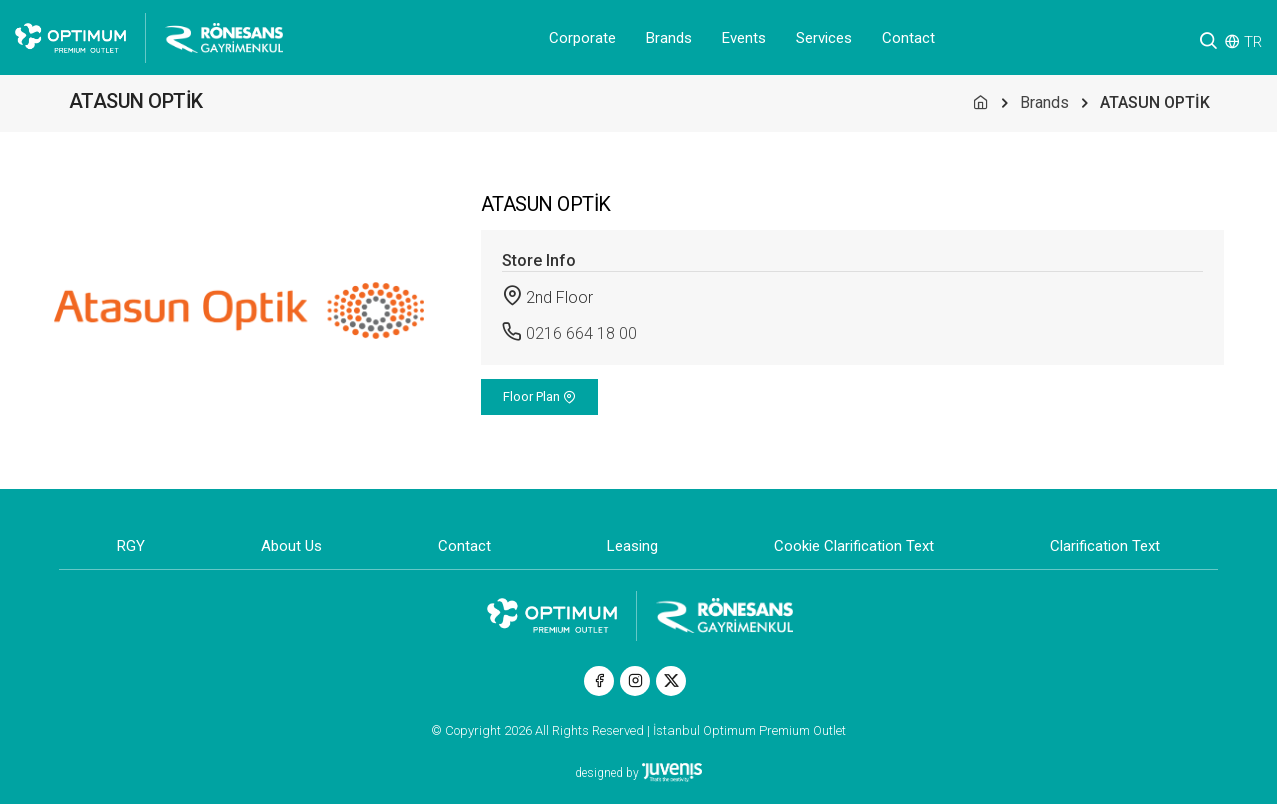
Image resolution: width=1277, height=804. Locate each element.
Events (744, 38)
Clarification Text (1105, 546)
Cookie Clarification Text (854, 546)
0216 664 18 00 (581, 333)
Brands (669, 38)
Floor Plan (539, 396)
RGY (131, 546)
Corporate (582, 38)
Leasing (632, 546)
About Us (291, 546)
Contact (908, 38)
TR (1253, 42)
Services (824, 38)
